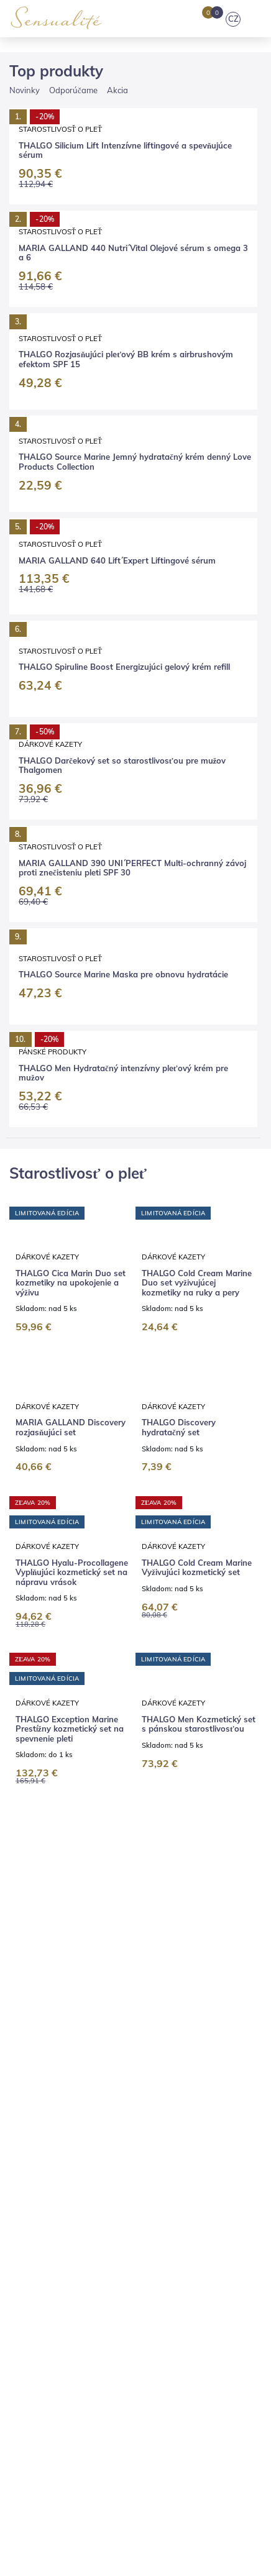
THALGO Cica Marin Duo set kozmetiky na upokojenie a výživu (71, 602)
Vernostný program (184, 2214)
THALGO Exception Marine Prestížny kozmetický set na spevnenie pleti (70, 1354)
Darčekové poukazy (166, 2124)
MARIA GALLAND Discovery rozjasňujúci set (71, 849)
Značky (127, 2034)
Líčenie (227, 2106)
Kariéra (56, 2050)
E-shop (24, 2034)
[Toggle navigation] (257, 19)
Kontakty (221, 2034)
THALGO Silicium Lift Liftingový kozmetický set (65, 1608)
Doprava (27, 2180)
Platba (68, 2180)
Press (20, 2050)
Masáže (24, 2124)
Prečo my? (172, 2034)
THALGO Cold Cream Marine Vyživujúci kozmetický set (197, 1091)
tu (179, 2547)
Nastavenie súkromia (52, 2231)
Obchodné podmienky (53, 2197)
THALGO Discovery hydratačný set (179, 849)
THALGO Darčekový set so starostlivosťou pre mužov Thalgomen (193, 1861)
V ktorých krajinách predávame (72, 2214)
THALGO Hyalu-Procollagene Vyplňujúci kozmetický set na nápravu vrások (72, 1096)
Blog (57, 2034)
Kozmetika (30, 2106)
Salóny (90, 2034)
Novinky (24, 346)
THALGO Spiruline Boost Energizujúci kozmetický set (195, 1608)
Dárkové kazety (47, 576)
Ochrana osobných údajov (160, 2197)
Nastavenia (101, 2514)
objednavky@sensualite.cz (80, 2364)
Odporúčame (73, 346)
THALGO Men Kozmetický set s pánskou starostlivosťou (198, 1349)
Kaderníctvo (86, 2106)
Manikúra (138, 2106)
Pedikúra (185, 2106)
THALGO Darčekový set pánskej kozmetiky (61, 1856)
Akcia (117, 346)
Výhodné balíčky (83, 2124)
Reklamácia (114, 2180)
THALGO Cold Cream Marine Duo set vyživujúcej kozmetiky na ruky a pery (197, 602)
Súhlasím (175, 2514)
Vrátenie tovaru (179, 2180)
